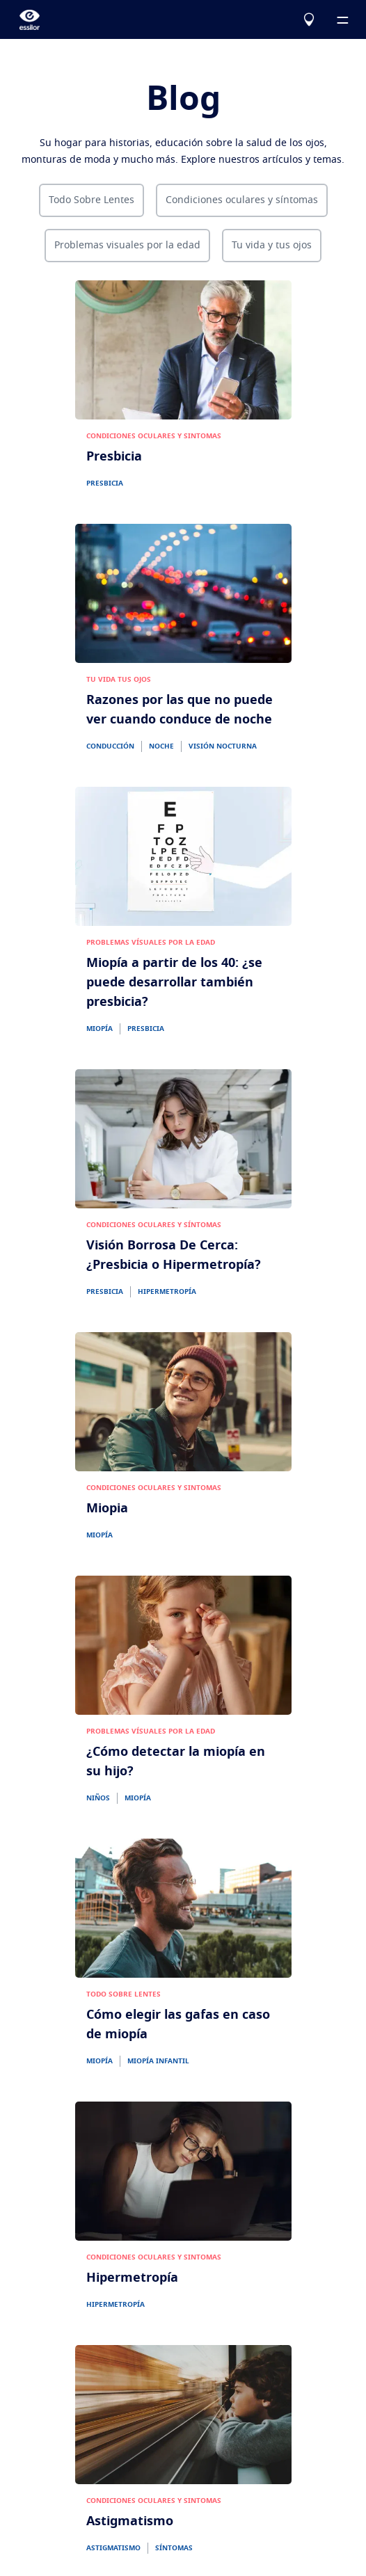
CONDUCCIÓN (110, 746)
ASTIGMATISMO (113, 2548)
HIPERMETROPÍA (167, 1291)
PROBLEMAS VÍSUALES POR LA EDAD (150, 942)
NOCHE (161, 746)
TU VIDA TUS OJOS (118, 679)
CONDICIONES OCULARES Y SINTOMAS (153, 436)
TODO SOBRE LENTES (123, 1994)
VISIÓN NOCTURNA (223, 746)
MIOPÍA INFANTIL (158, 2061)
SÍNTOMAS (174, 2548)
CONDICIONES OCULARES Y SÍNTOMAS (153, 1225)
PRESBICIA (104, 483)
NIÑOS (98, 1798)
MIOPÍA (99, 1028)
